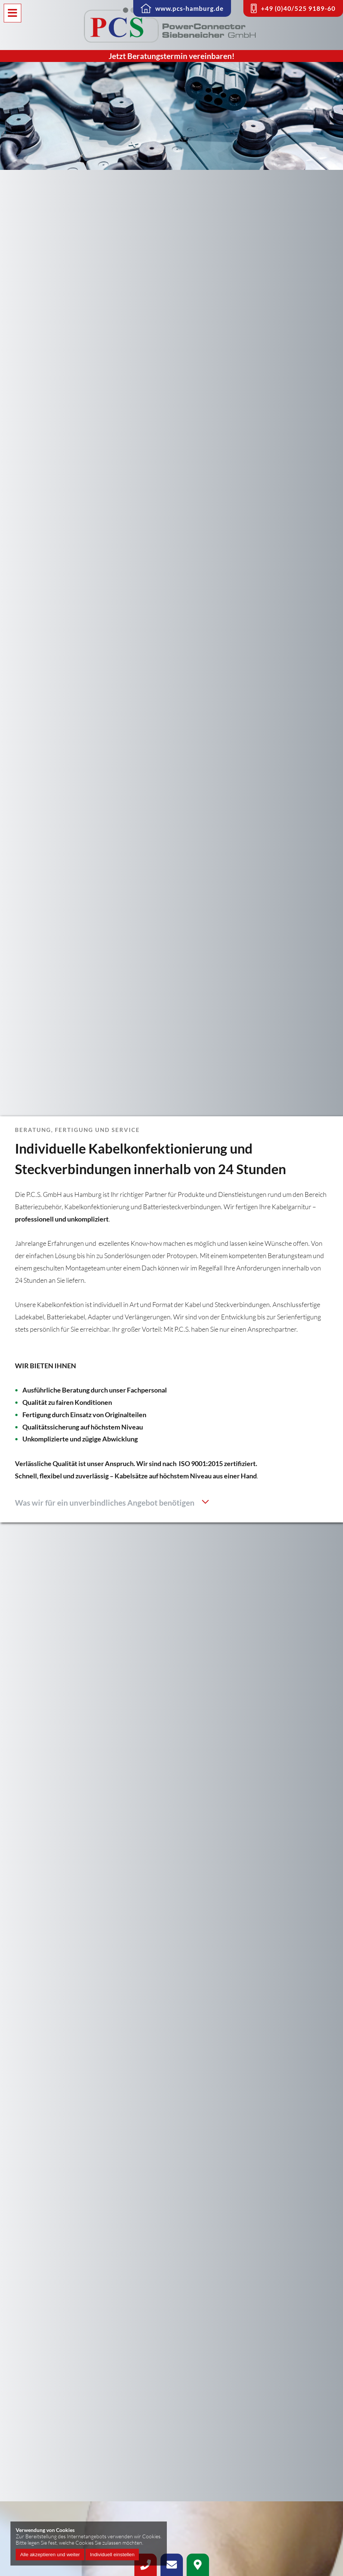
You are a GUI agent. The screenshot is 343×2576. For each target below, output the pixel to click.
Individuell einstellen (112, 2554)
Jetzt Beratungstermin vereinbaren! (172, 55)
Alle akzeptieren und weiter (50, 2554)
